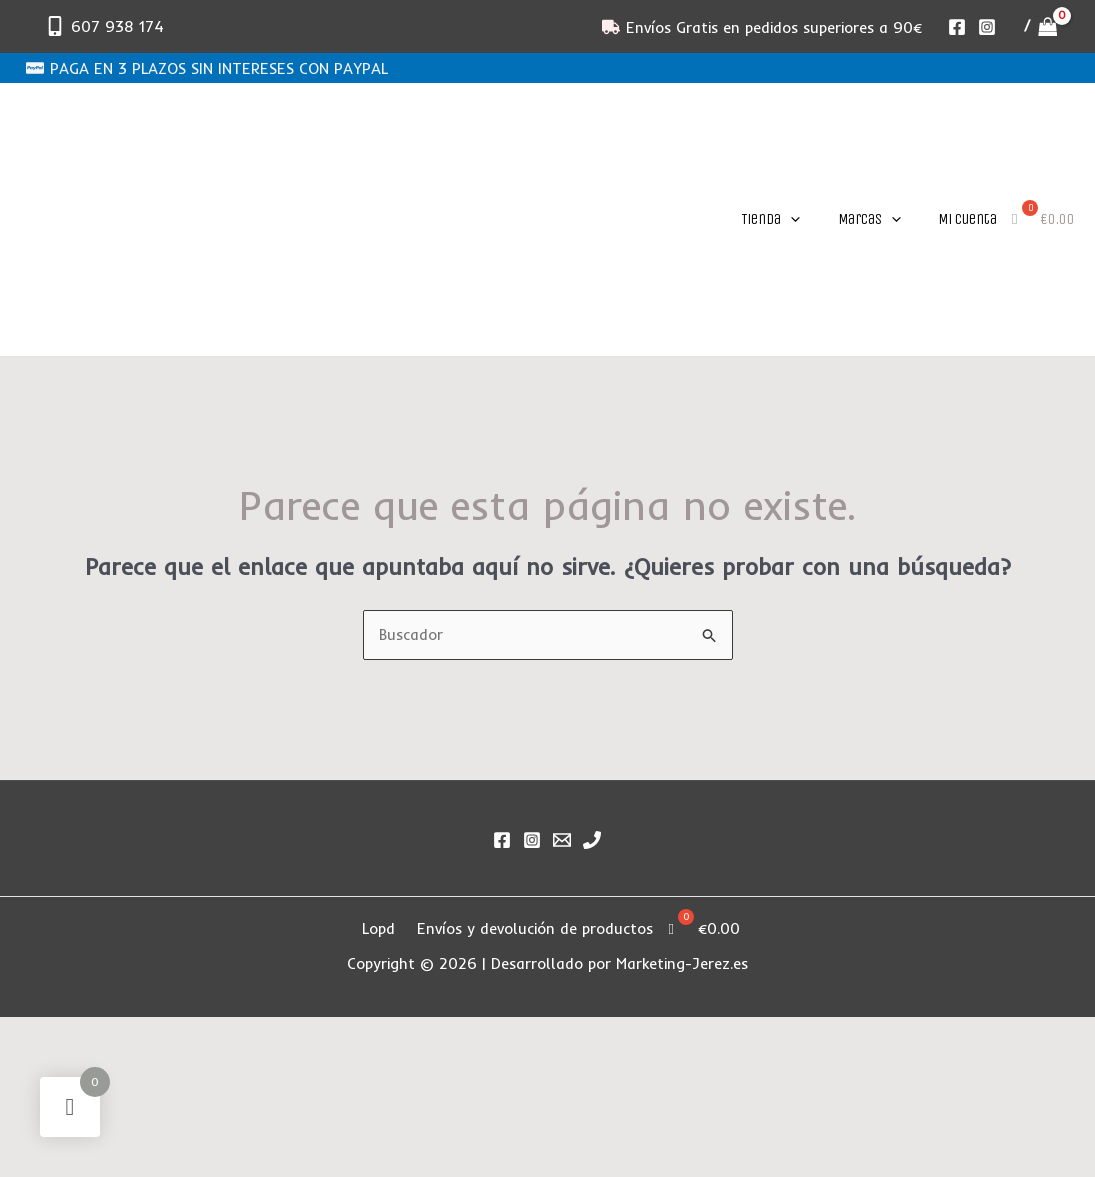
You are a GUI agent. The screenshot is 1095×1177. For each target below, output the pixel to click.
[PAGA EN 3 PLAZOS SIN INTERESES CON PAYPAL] (207, 68)
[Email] (562, 840)
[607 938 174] (104, 26)
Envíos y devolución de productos (536, 928)
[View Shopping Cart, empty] (1041, 26)
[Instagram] (987, 27)
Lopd (378, 928)
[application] (790, 219)
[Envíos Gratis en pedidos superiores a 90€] (762, 27)
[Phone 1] (592, 840)
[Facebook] (957, 27)
